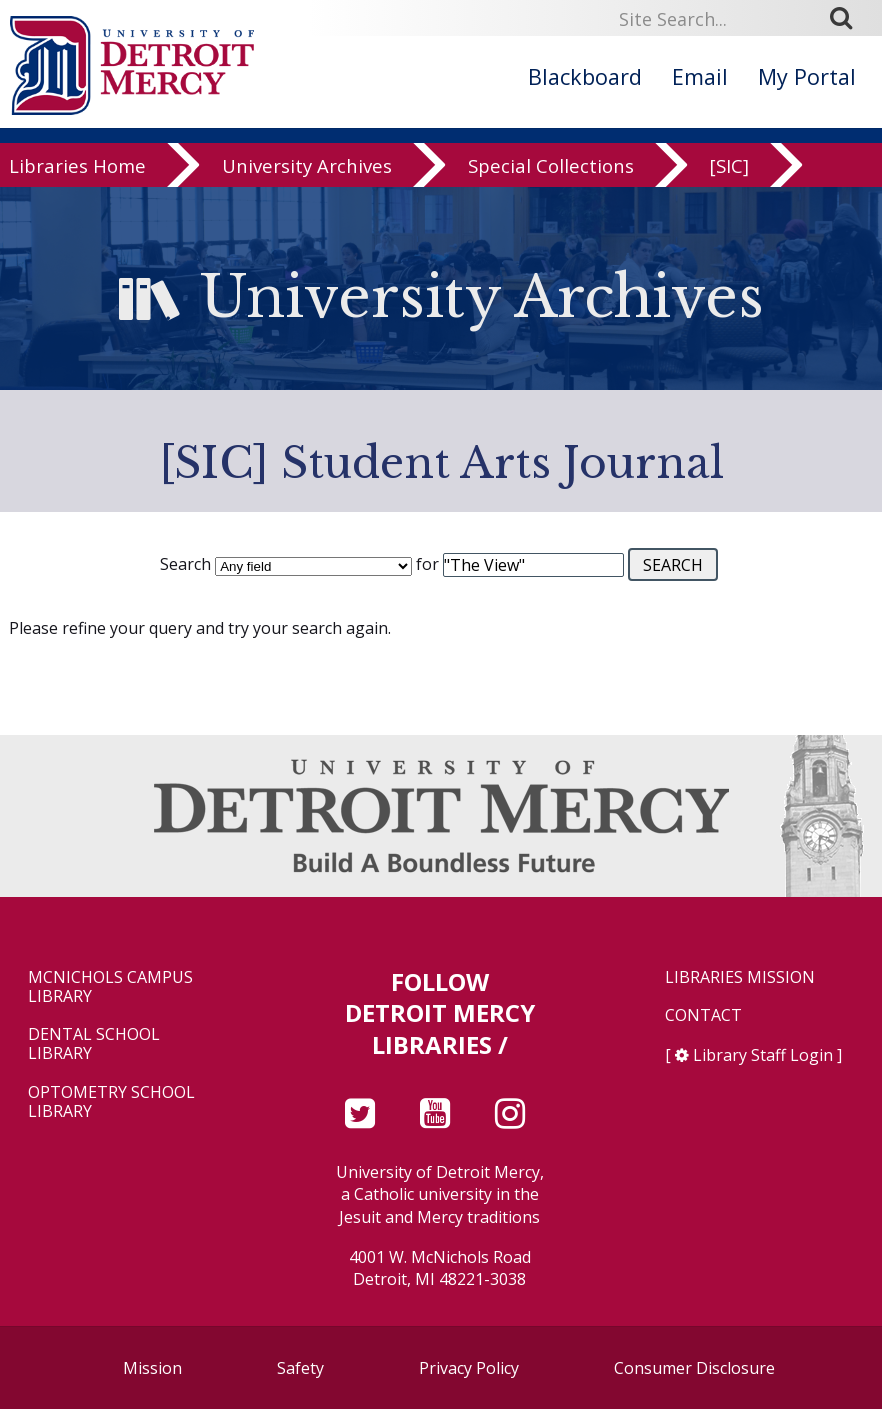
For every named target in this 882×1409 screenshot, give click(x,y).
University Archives (307, 173)
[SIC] (729, 173)
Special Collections (551, 173)
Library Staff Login (763, 1055)
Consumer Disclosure (694, 1368)
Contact (703, 1015)
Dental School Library (94, 1044)
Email (700, 76)
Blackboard (585, 76)
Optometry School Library (111, 1102)
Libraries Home (77, 173)
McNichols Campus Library (110, 987)
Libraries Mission (740, 977)
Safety (300, 1368)
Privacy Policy (469, 1368)
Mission (152, 1368)
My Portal (807, 76)
